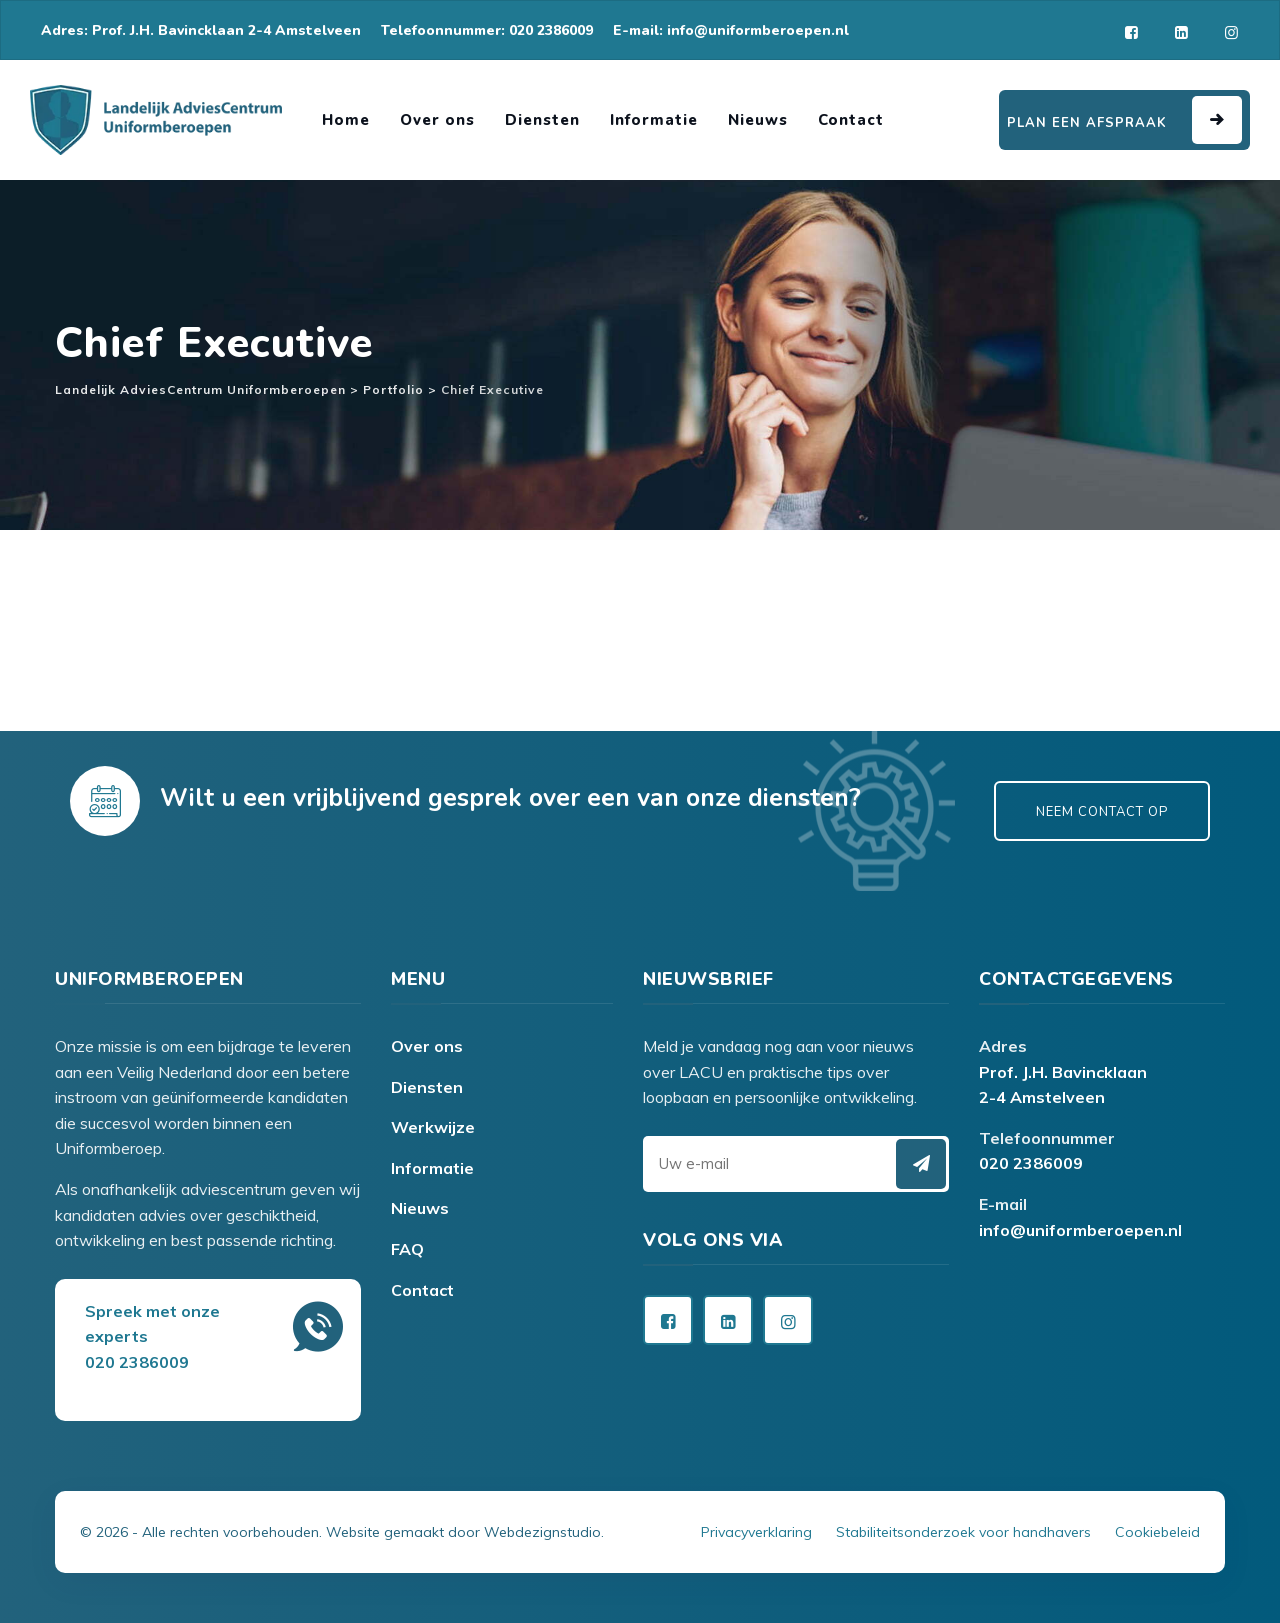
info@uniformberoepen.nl (1080, 1230)
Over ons (437, 120)
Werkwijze (433, 1127)
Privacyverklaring (756, 1532)
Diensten (542, 120)
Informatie (654, 120)
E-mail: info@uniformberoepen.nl (731, 30)
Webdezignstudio (542, 1532)
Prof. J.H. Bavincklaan (1063, 1072)
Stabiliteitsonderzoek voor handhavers (963, 1532)
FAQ (407, 1249)
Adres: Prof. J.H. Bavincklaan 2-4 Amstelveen (201, 30)
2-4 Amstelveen (1042, 1097)
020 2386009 (1031, 1163)
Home (346, 120)
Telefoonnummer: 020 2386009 (487, 30)
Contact (851, 120)
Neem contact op (1102, 812)
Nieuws (758, 120)
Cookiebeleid (1157, 1532)
